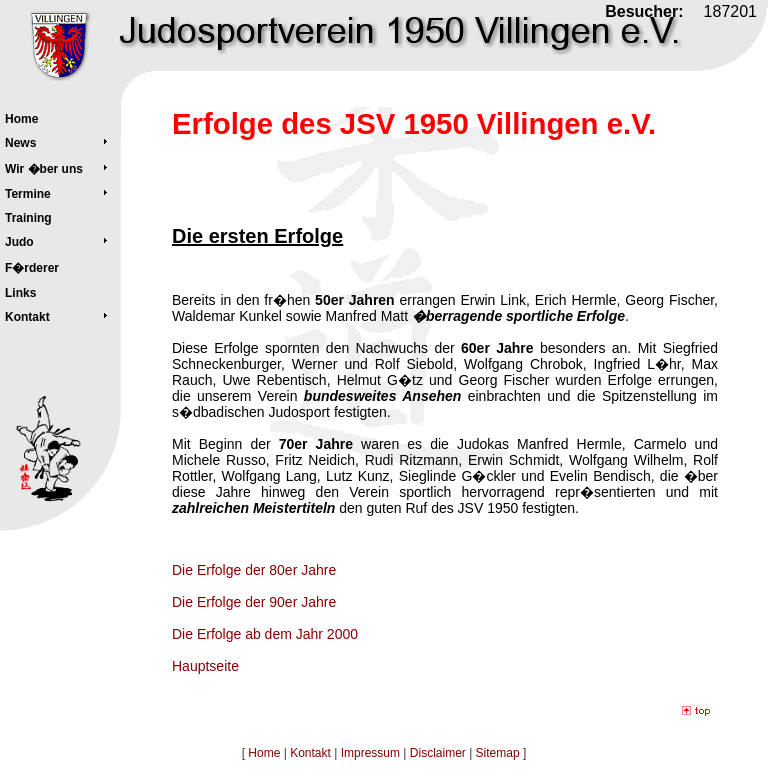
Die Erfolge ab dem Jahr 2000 (265, 634)
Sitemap (498, 753)
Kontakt (310, 753)
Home (264, 753)
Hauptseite (205, 666)
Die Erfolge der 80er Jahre (254, 570)
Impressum (370, 753)
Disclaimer (438, 753)
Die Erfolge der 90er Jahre (254, 602)
